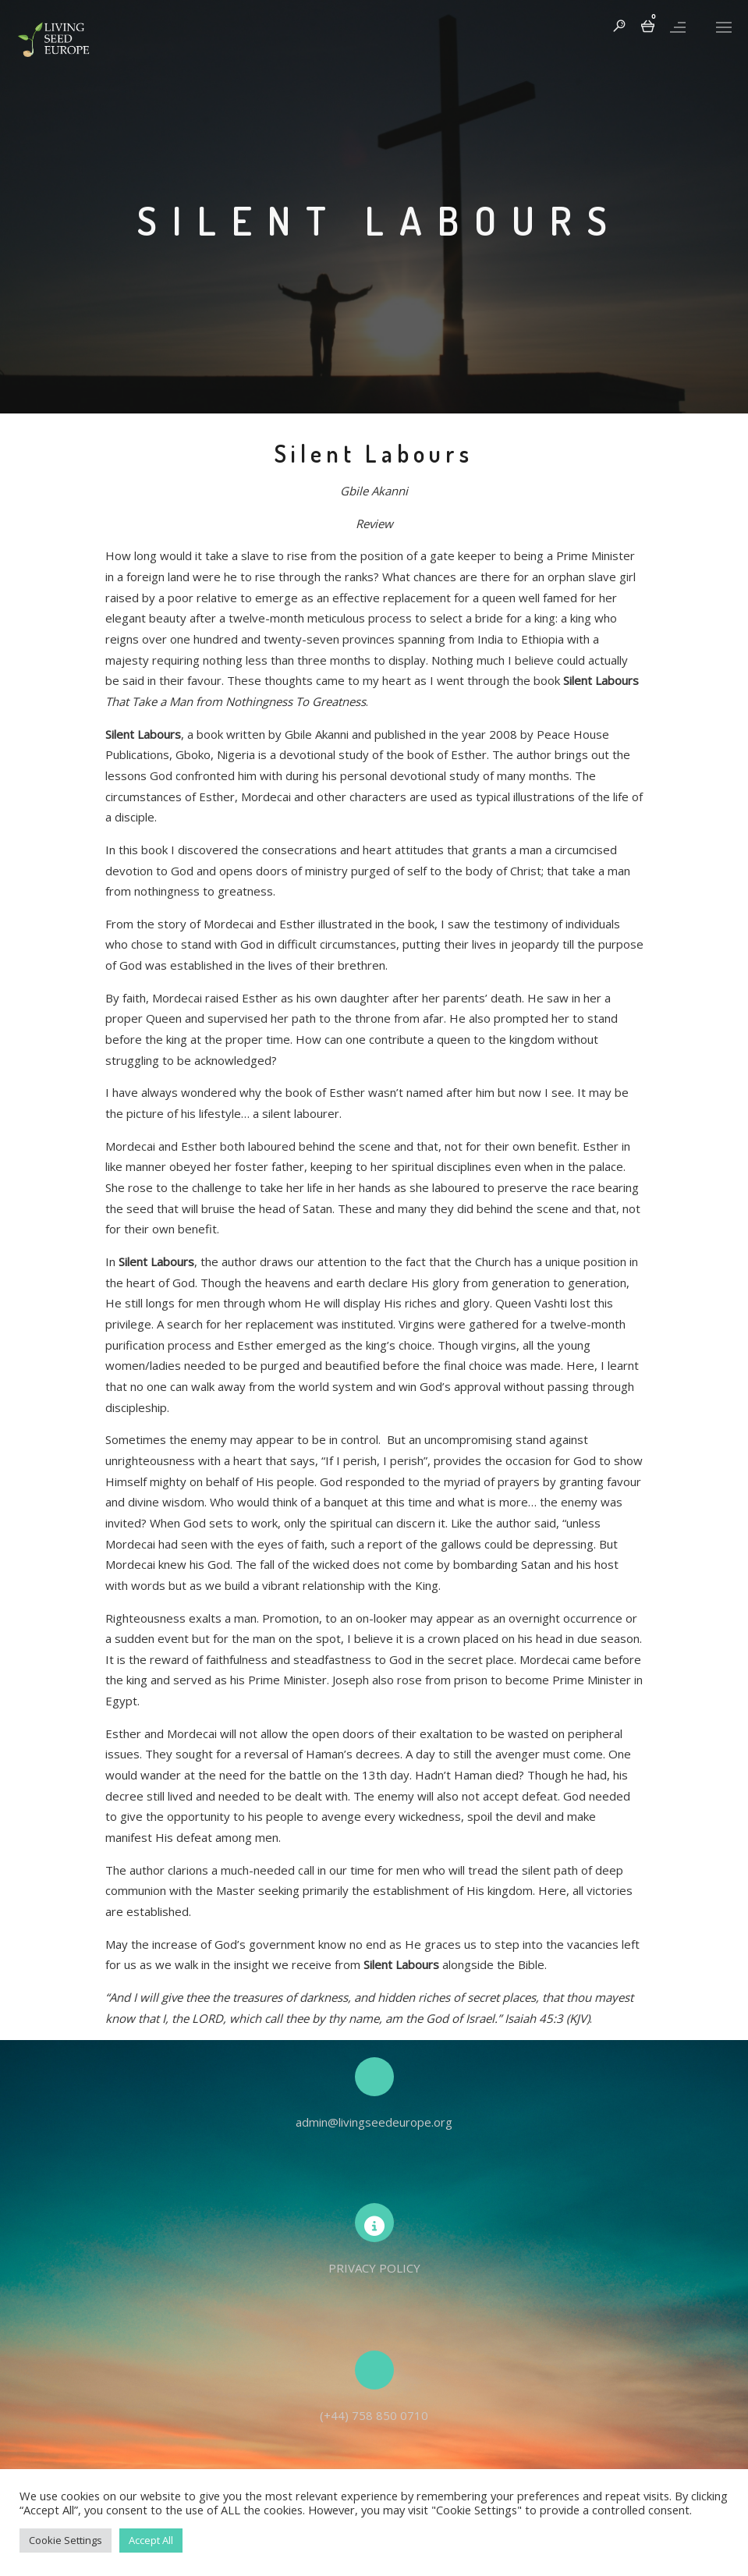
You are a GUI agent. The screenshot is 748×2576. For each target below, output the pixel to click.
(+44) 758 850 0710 (374, 2415)
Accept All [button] (151, 2540)
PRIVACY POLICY (374, 2268)
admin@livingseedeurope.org (374, 2122)
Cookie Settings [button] (65, 2540)
